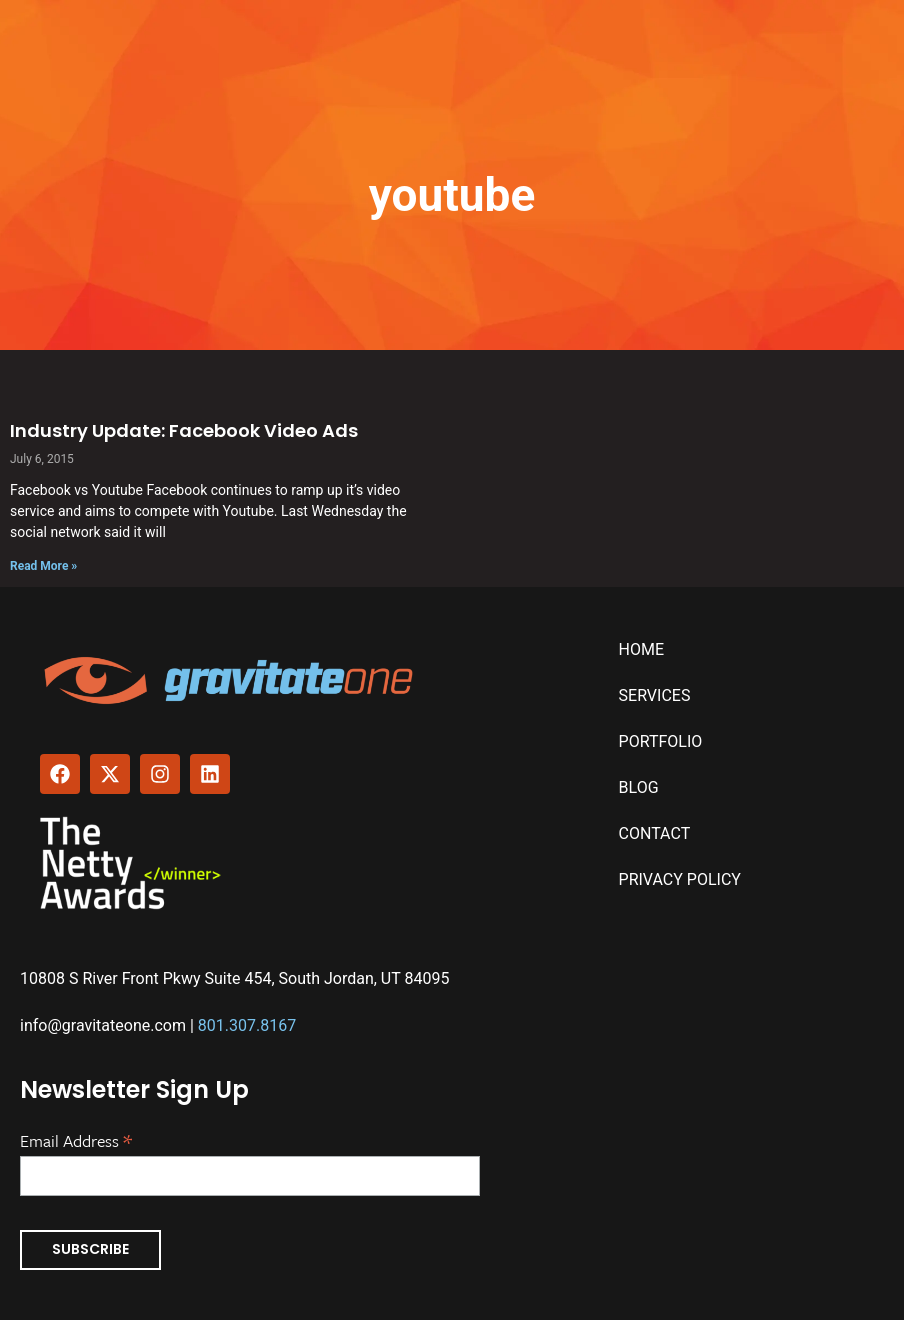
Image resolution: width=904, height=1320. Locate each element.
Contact (655, 833)
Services (655, 695)
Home (641, 649)
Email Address (76, 1139)
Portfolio (661, 741)
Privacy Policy (680, 879)
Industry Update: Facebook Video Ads (184, 430)
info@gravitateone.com (103, 1025)
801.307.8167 (247, 1025)
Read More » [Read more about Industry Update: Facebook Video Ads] (43, 566)
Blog (639, 787)
